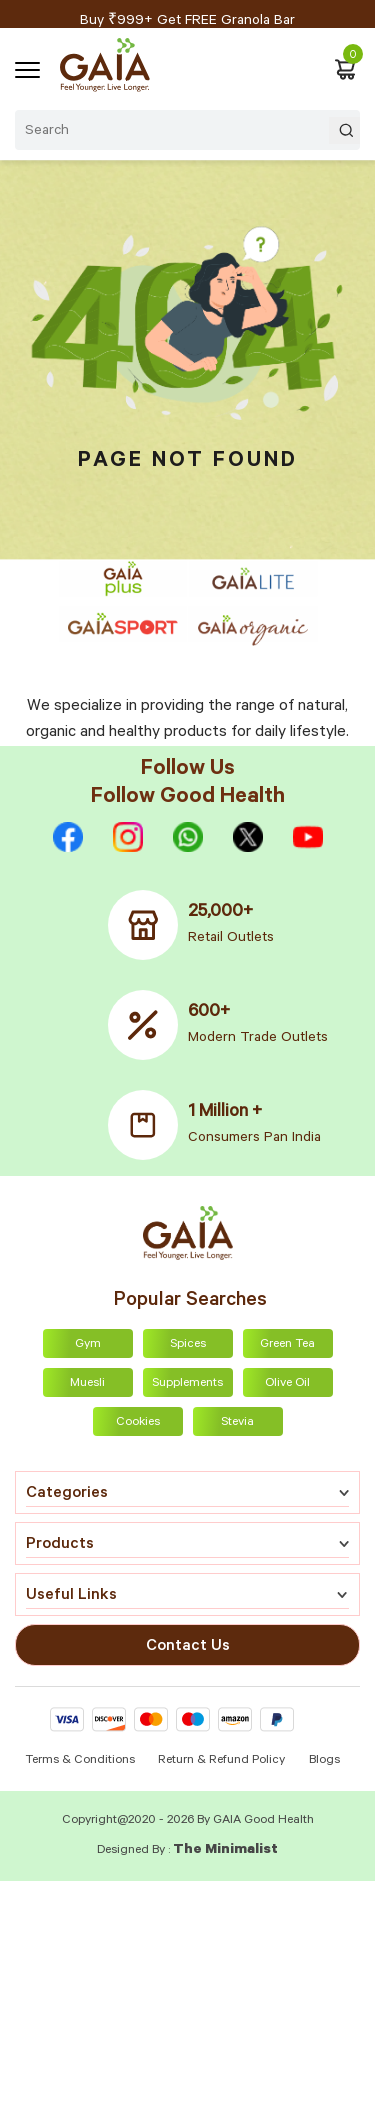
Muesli (87, 1384)
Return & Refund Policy (221, 1761)
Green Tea (287, 1345)
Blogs (324, 1761)
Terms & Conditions (81, 1761)
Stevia (237, 1423)
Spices (188, 1345)
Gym (88, 1345)
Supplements (187, 1384)
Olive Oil (287, 1384)
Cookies (138, 1423)
